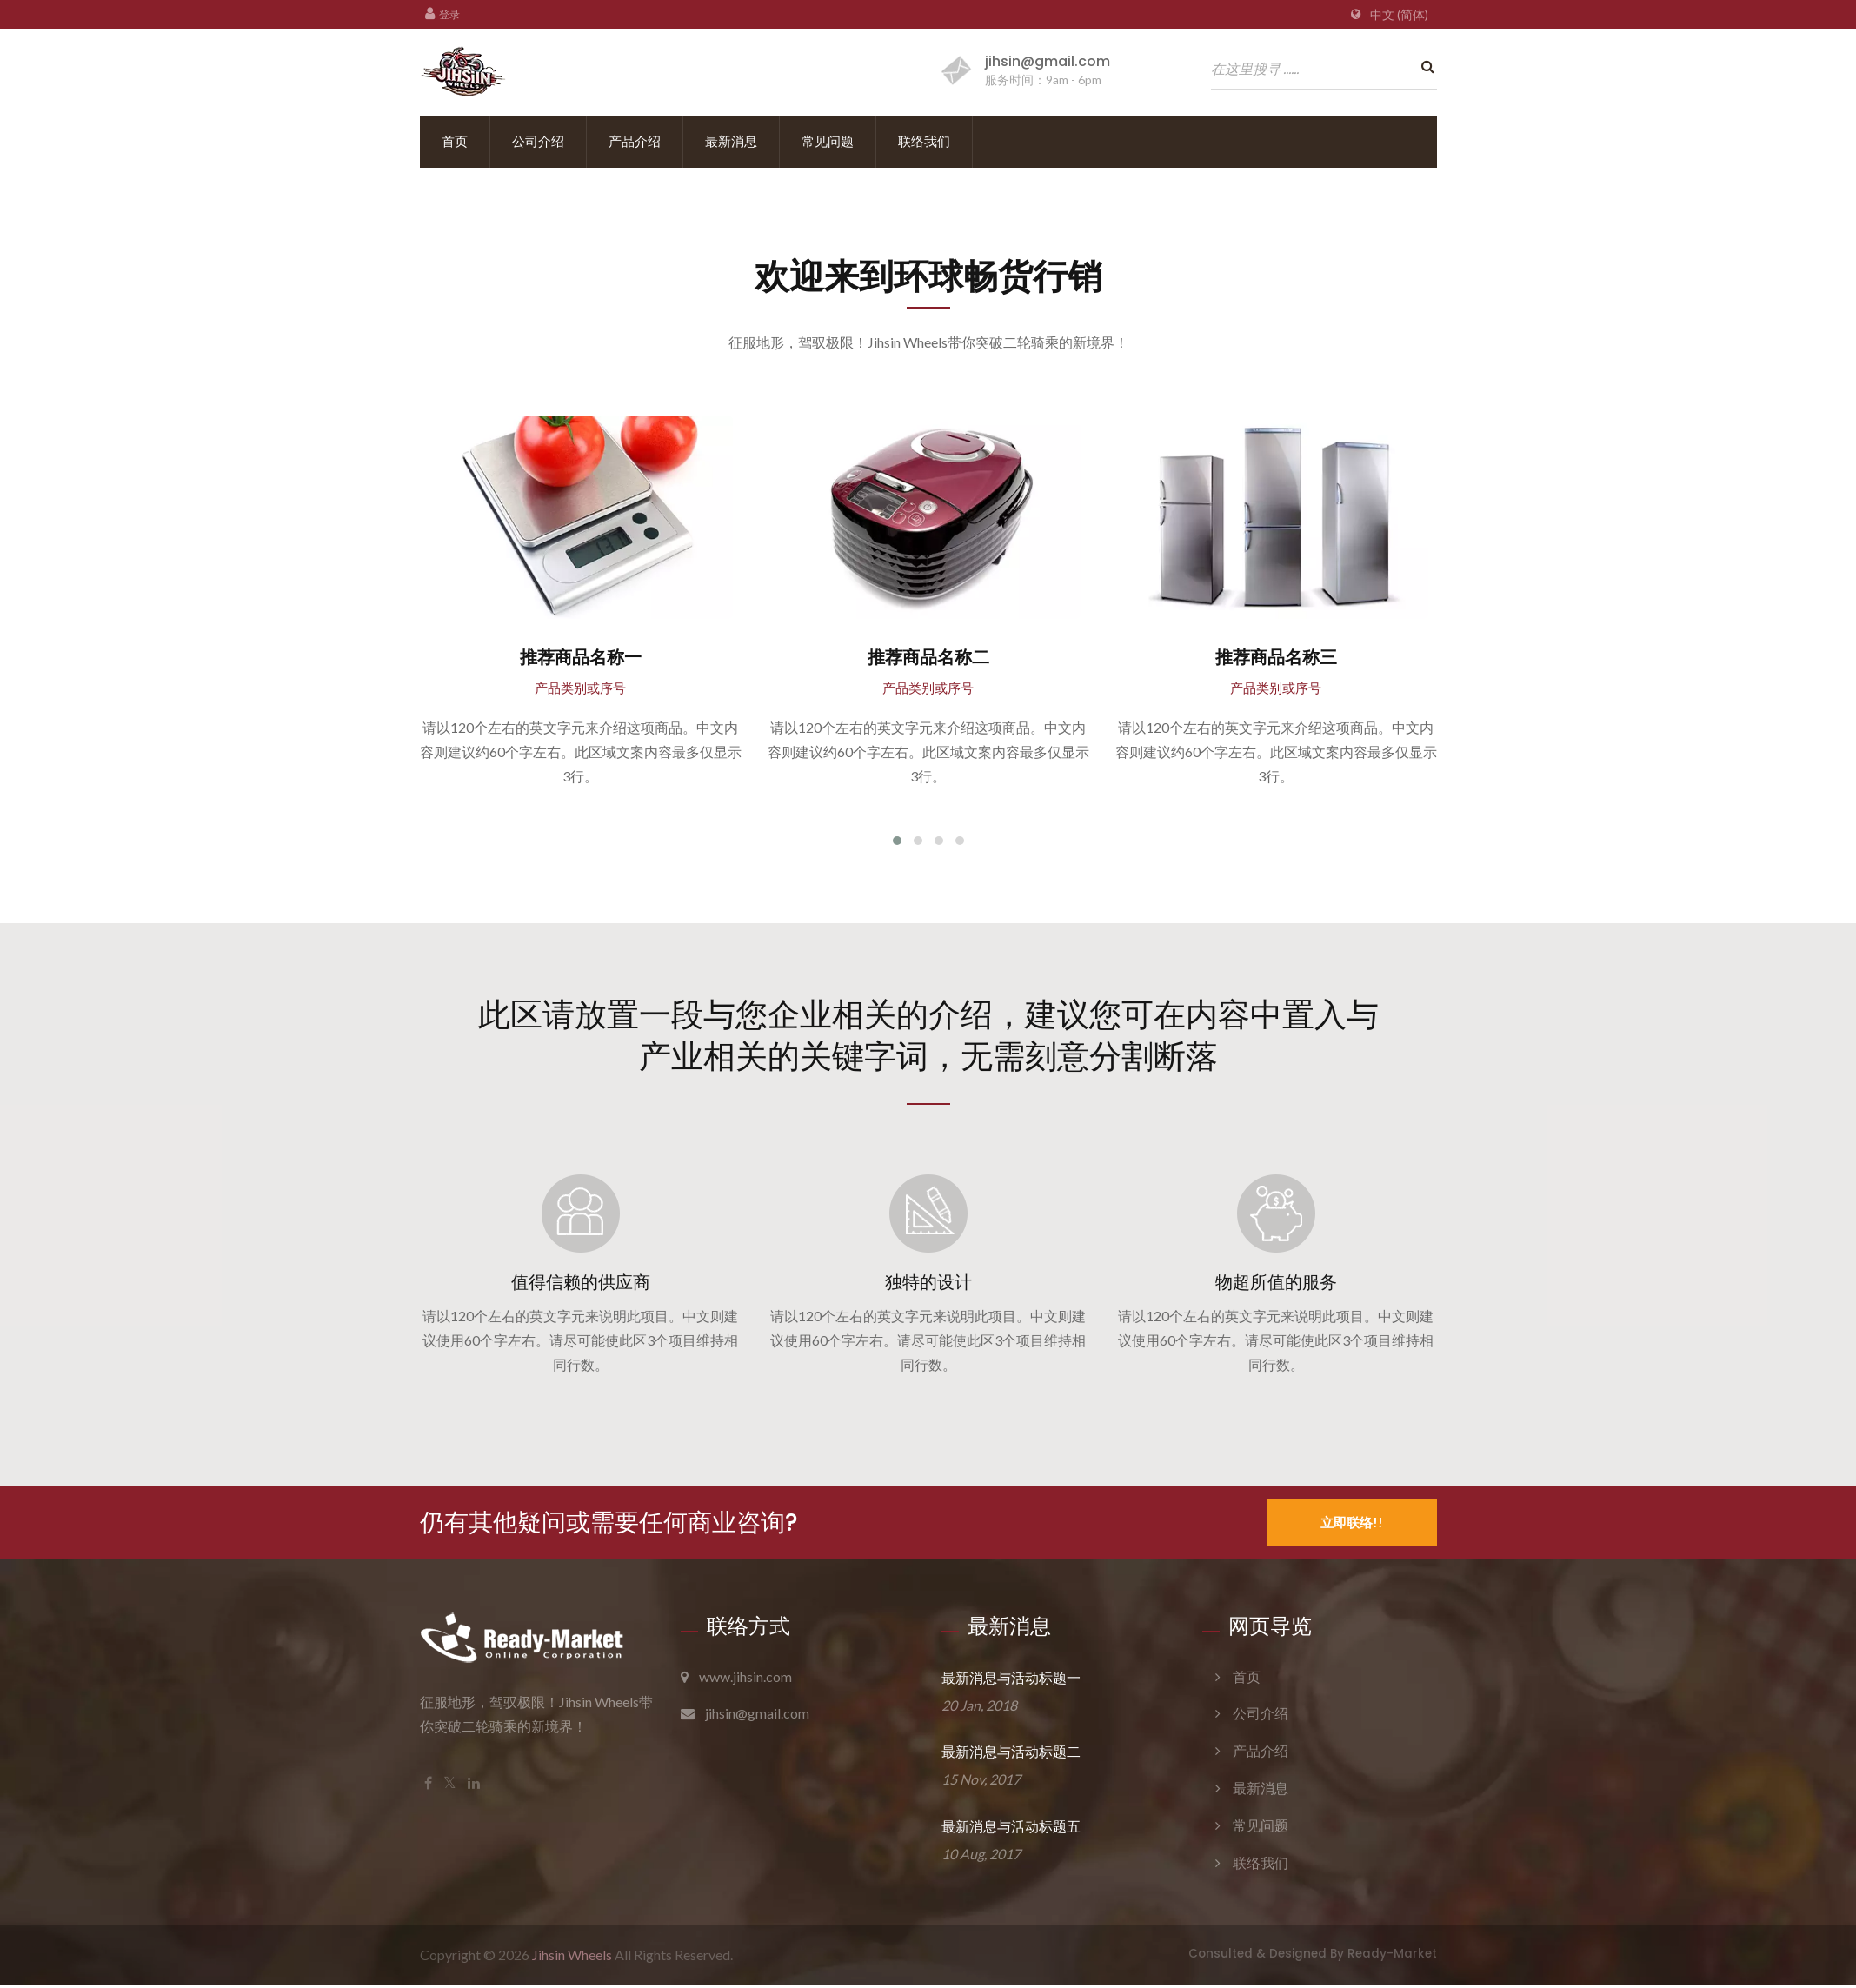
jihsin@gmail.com (1047, 61)
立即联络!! (1351, 1525)
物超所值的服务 (1276, 1285)
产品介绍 (635, 141)
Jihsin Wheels (572, 1958)
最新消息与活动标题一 (1011, 1681)
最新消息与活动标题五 (1011, 1830)
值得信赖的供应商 (580, 1285)
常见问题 (828, 141)
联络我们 (924, 141)
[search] (1424, 67)
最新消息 (731, 141)
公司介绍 (538, 141)
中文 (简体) (1399, 15)
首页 (455, 141)
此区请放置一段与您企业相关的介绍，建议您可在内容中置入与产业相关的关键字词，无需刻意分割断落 (928, 1036)
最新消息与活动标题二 (1011, 1755)
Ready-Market (1392, 1957)
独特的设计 (928, 1285)
